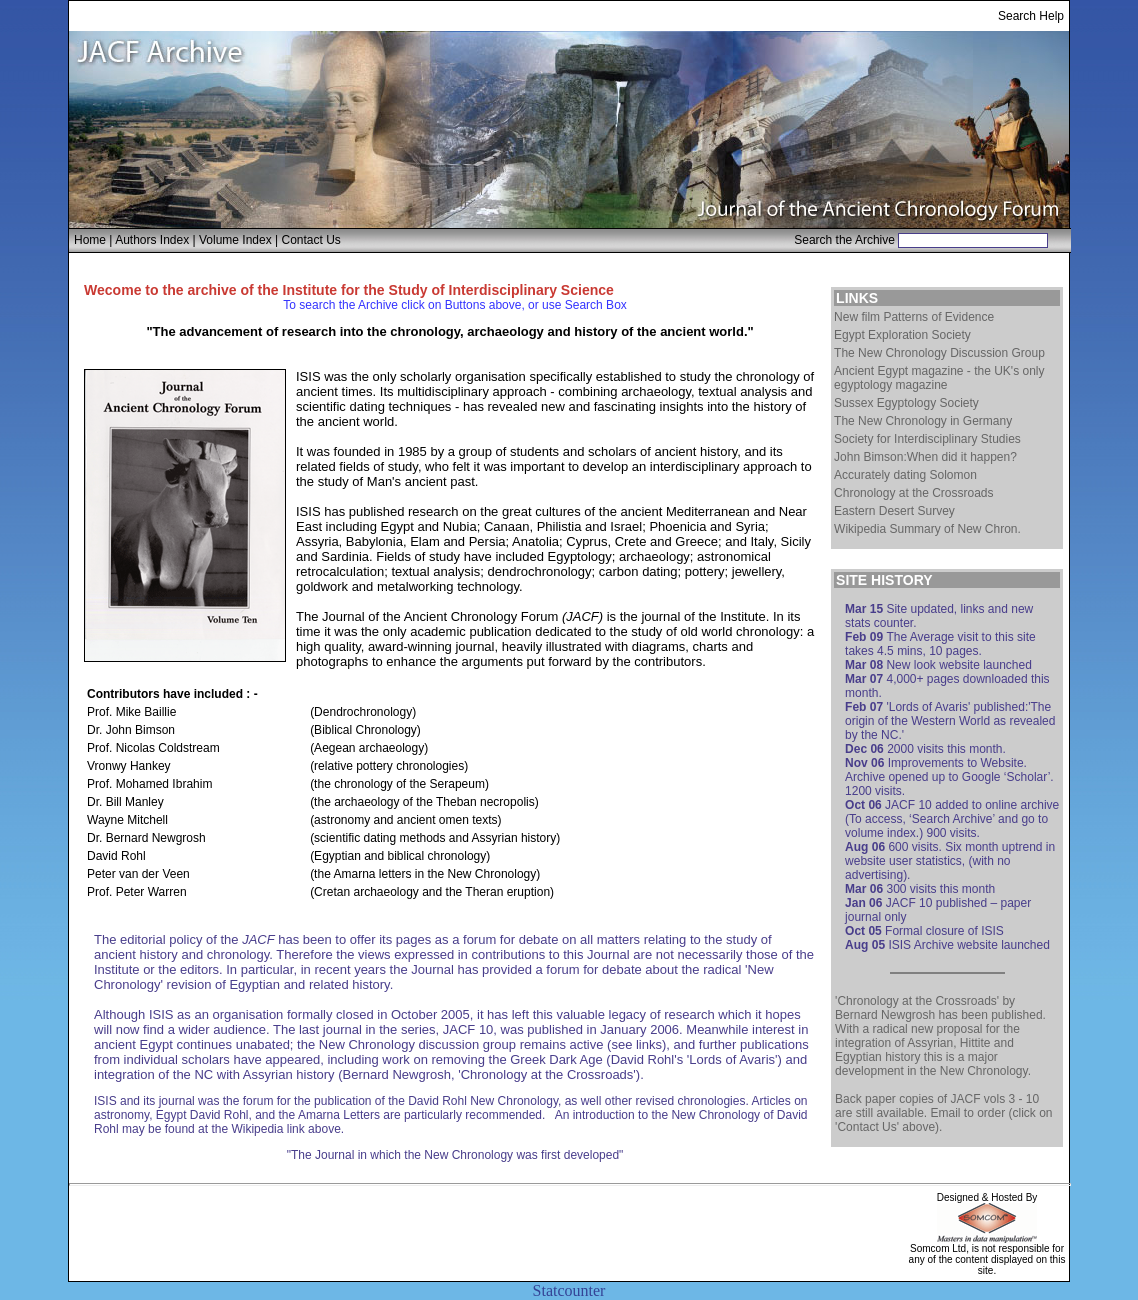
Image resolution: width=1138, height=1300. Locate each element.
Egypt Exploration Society (902, 335)
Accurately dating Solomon (905, 475)
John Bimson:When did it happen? (925, 457)
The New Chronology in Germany (923, 421)
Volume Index (235, 240)
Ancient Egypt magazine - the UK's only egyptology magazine (939, 378)
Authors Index (152, 240)
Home (90, 240)
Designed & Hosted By (987, 1197)
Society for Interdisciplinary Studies (927, 439)
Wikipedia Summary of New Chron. (927, 529)
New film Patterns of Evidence (914, 317)
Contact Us (311, 240)
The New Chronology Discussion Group (939, 353)
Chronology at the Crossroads (913, 493)
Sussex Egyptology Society (906, 403)
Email (945, 1113)
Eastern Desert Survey (894, 511)
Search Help (1031, 16)
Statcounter (569, 1290)
